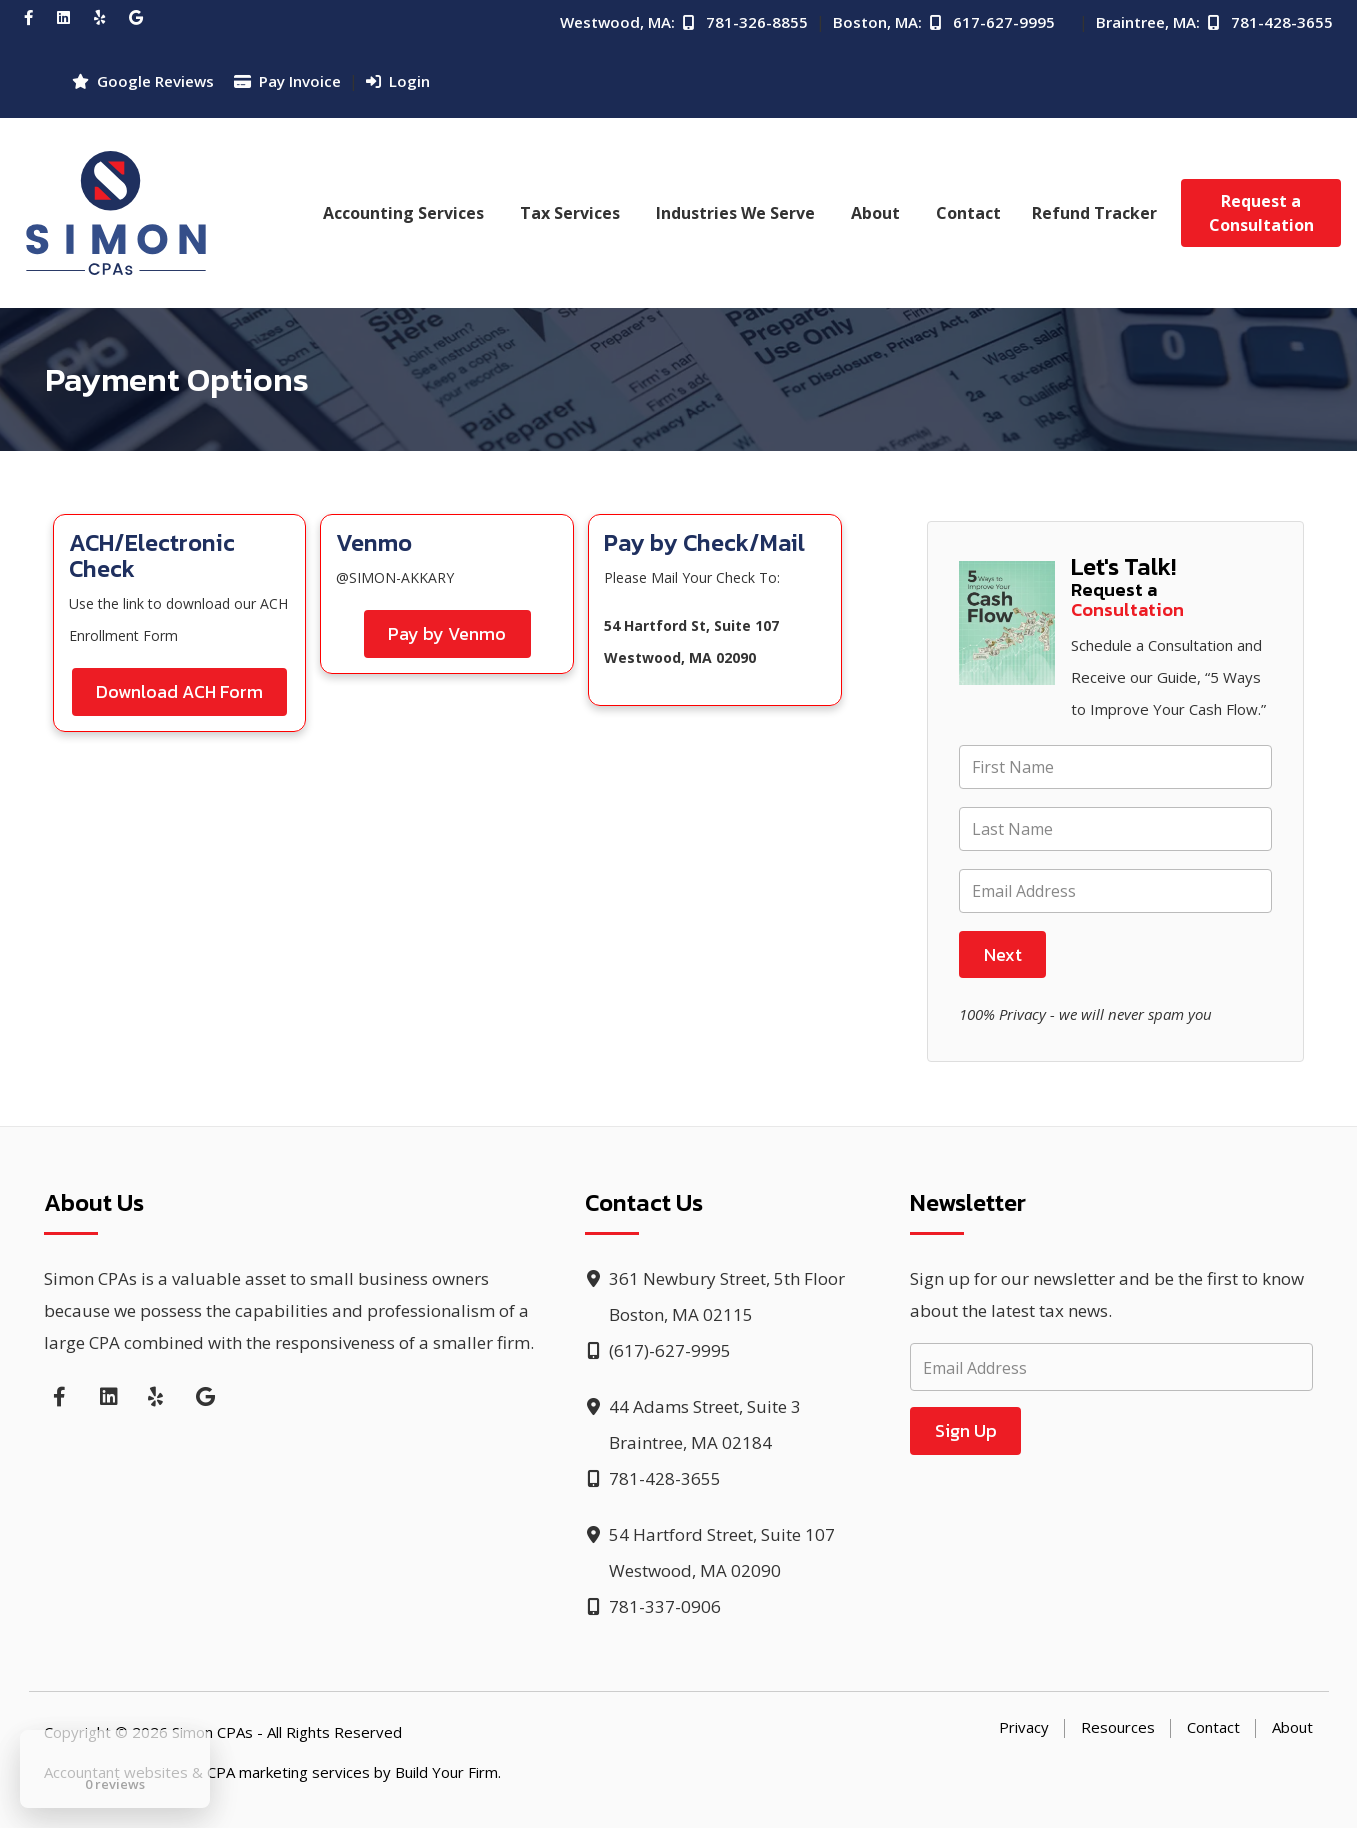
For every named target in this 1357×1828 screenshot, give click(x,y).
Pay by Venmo (447, 633)
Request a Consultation (1261, 213)
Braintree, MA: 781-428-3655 (1214, 22)
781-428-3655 (653, 1478)
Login (398, 81)
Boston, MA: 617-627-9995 (944, 22)
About (875, 213)
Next (1003, 954)
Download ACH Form (179, 691)
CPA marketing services (288, 1772)
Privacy (1024, 1727)
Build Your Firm (446, 1772)
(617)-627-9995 (658, 1350)
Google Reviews (143, 81)
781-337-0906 (653, 1606)
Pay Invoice (287, 81)
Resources (1118, 1727)
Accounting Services (403, 213)
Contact (968, 213)
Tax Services (570, 213)
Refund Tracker (1094, 213)
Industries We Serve (735, 213)
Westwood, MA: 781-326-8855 (684, 22)
